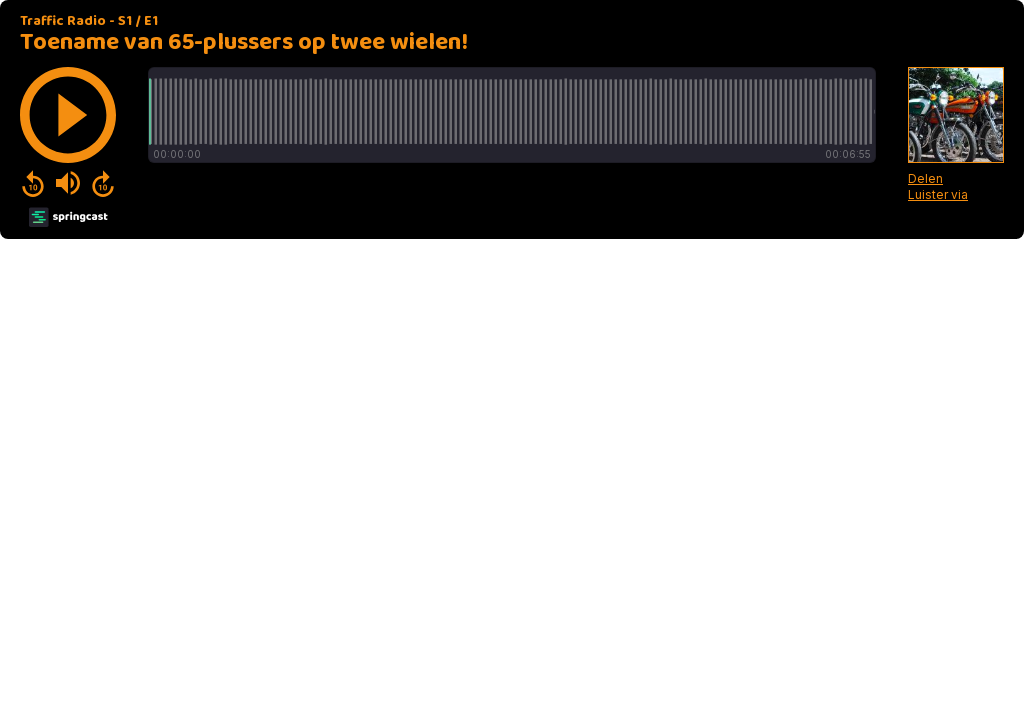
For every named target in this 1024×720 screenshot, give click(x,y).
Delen (925, 178)
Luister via (938, 194)
